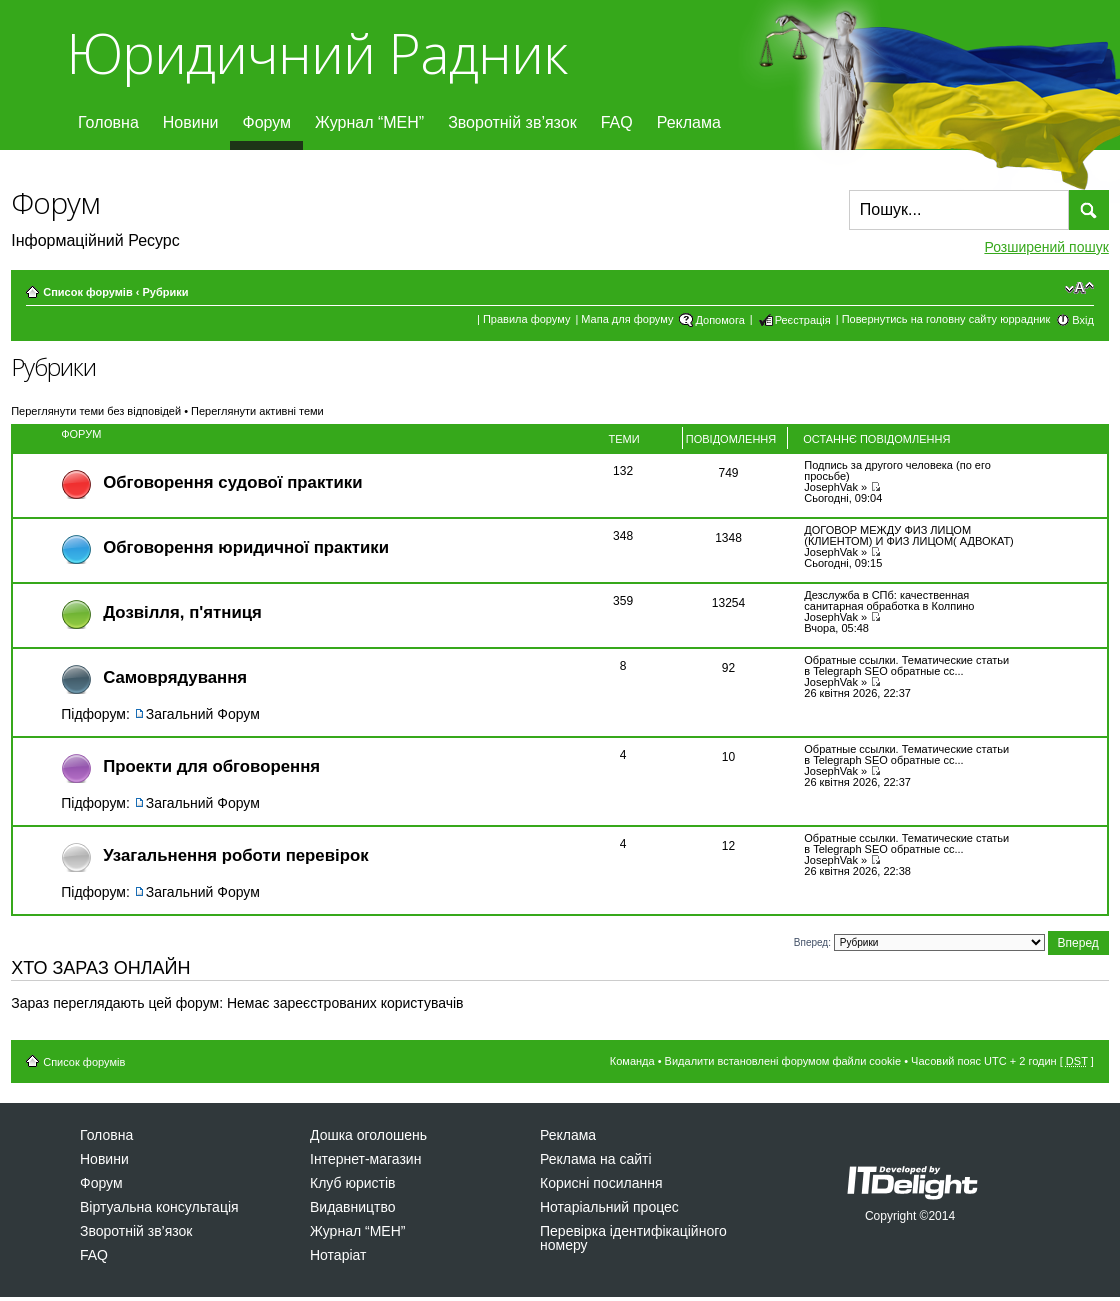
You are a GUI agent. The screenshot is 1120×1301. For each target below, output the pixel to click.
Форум (266, 122)
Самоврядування (175, 677)
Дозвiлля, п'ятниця (182, 612)
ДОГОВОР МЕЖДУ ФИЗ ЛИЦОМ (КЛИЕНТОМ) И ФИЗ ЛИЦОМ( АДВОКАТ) (908, 535)
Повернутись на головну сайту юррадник (946, 319)
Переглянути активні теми (257, 411)
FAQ (617, 122)
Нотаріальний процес (609, 1207)
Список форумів (87, 292)
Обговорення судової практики (232, 482)
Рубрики (165, 292)
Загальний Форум (203, 714)
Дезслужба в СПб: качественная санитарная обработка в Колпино (889, 600)
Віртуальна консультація (159, 1207)
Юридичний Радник (316, 52)
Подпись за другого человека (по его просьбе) (897, 470)
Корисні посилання (601, 1183)
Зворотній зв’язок (512, 122)
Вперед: (812, 941)
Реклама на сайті (596, 1159)
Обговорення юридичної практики (246, 547)
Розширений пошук (1046, 247)
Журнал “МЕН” (369, 122)
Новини (191, 122)
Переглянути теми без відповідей (96, 411)
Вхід (1083, 320)
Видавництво (353, 1207)
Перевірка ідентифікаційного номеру (633, 1238)
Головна (108, 122)
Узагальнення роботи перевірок (235, 855)
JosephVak (831, 487)
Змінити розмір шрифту (1079, 288)
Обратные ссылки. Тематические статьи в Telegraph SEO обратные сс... (906, 665)
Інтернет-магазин (365, 1159)
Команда (632, 1061)
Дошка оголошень (368, 1135)
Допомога (719, 320)
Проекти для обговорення (211, 766)
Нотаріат (338, 1255)
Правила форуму (526, 319)
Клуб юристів (352, 1183)
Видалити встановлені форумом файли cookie (783, 1061)
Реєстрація (803, 320)
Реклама (689, 122)
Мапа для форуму (627, 319)
